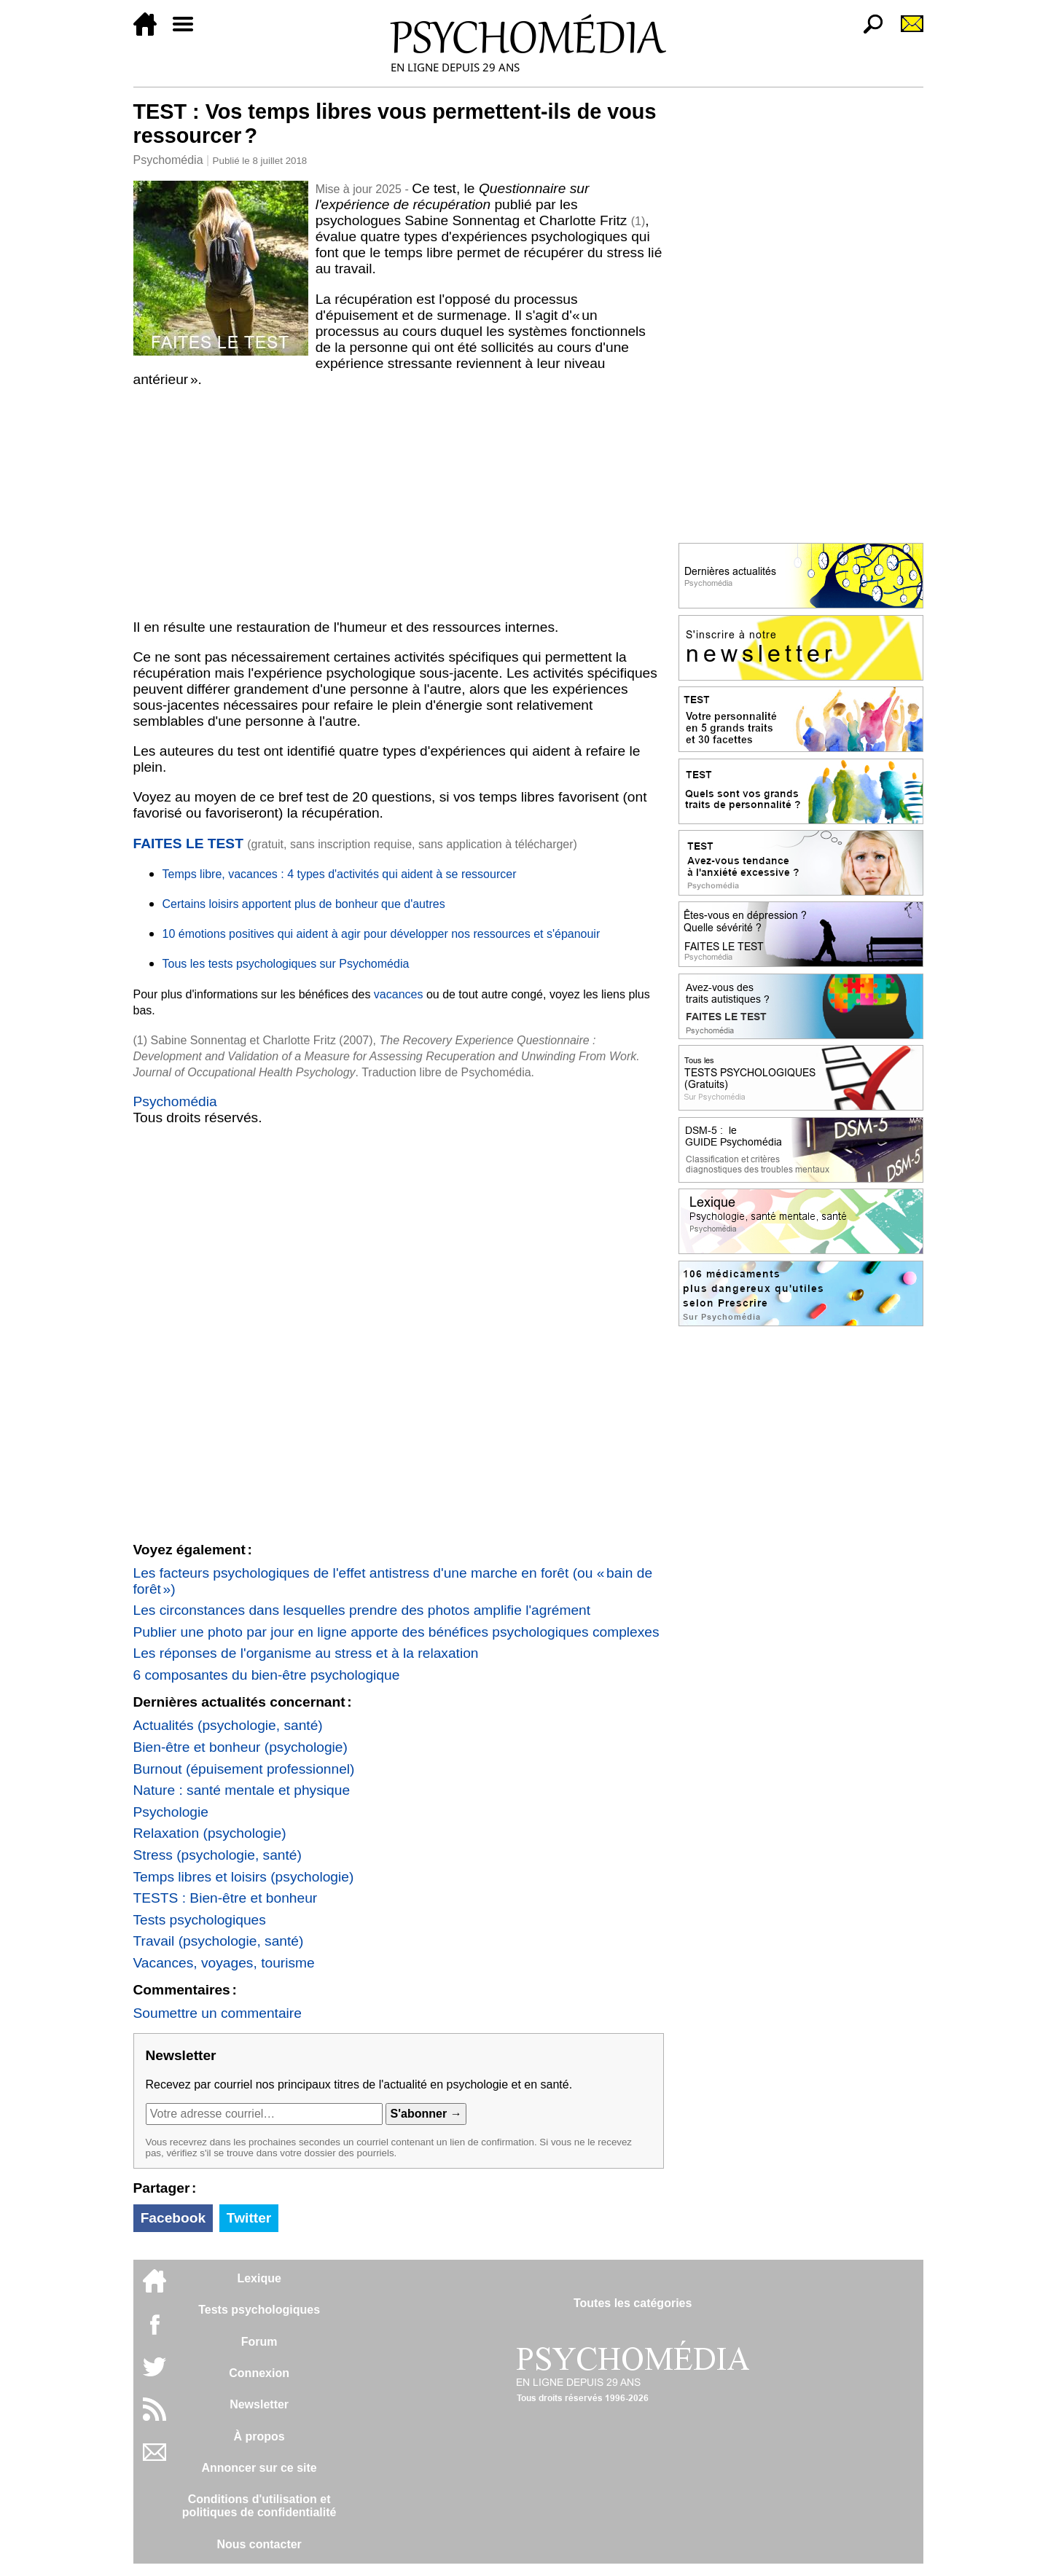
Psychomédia (168, 160)
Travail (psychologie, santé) (218, 1941)
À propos (259, 2436)
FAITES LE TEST (188, 843)
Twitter (249, 2217)
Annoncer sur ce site (258, 2468)
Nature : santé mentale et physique (242, 1790)
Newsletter (259, 2404)
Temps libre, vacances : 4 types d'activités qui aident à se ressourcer (340, 874)
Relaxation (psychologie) (209, 1833)
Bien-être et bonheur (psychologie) (240, 1747)
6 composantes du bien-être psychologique (266, 1675)
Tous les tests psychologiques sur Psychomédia (286, 964)
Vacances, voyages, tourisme (224, 1962)
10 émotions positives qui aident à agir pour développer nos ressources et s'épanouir (382, 934)
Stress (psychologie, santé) (217, 1855)
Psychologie (170, 1812)
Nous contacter (258, 2544)
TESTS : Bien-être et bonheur (225, 1898)
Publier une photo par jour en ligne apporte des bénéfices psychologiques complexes (396, 1632)
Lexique (259, 2278)
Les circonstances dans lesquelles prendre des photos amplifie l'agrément (362, 1610)
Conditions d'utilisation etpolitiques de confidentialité (259, 2505)
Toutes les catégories (633, 2303)
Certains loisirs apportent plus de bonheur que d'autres (304, 904)
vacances (398, 994)
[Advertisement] (398, 504)
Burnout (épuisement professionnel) (244, 1769)
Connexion (259, 2373)
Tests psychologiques (199, 1919)
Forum (259, 2342)
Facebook (173, 2217)
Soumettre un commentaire (217, 2013)
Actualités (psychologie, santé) (228, 1725)
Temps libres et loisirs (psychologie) (243, 1876)
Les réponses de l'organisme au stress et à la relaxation (306, 1653)
